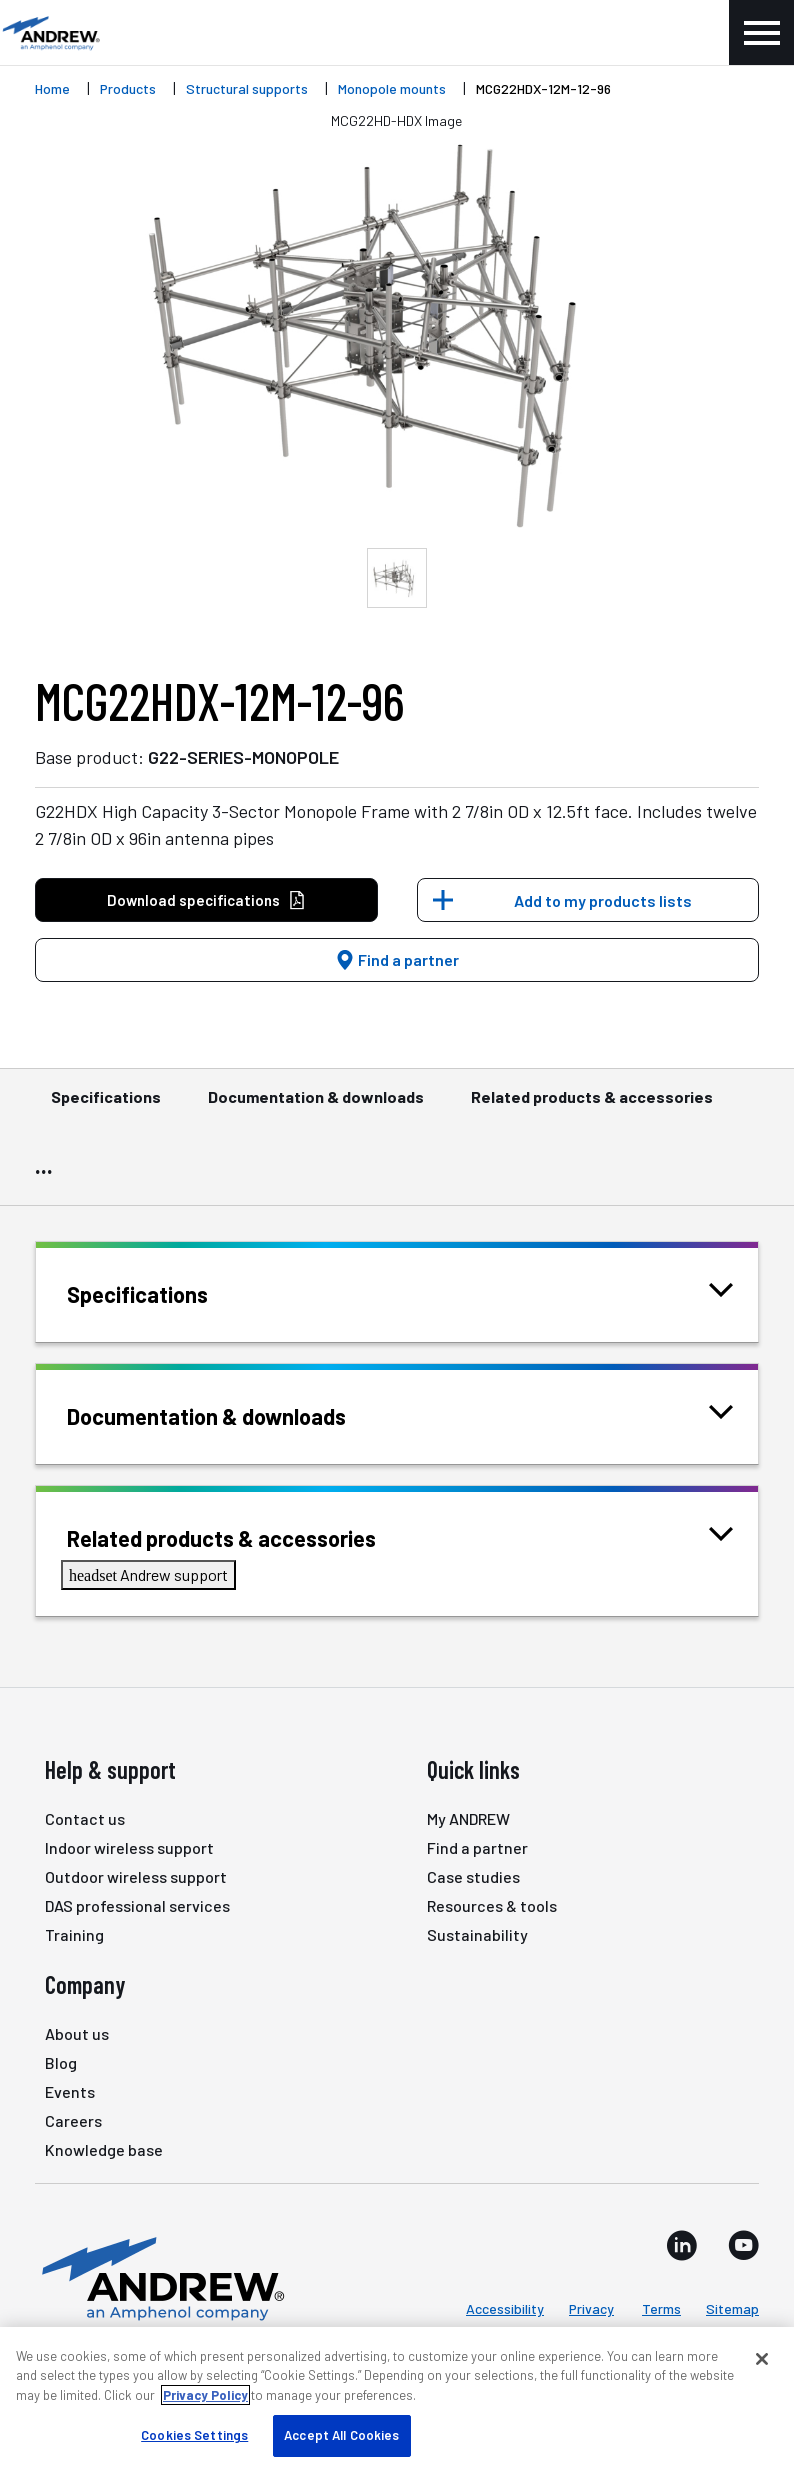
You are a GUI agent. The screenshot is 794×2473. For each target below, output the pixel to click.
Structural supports (247, 88)
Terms (661, 2308)
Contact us (85, 1818)
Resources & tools (492, 1905)
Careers (73, 2120)
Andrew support (148, 1574)
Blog (61, 2062)
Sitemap (732, 2308)
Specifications (106, 1106)
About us (77, 2033)
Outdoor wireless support (136, 1876)
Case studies (473, 1876)
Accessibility (505, 2308)
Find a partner (397, 959)
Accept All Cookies (341, 2435)
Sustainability (477, 1934)
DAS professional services (137, 1905)
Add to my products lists (603, 900)
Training (74, 1934)
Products (128, 88)
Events (70, 2091)
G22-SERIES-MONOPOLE (243, 757)
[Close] (762, 2359)
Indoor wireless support (129, 1847)
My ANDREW (468, 1818)
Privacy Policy (205, 2395)
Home (52, 88)
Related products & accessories (592, 1106)
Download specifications (206, 900)
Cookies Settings (194, 2435)
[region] (397, 2400)
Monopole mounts (392, 88)
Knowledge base (104, 2149)
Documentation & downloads (316, 1106)
